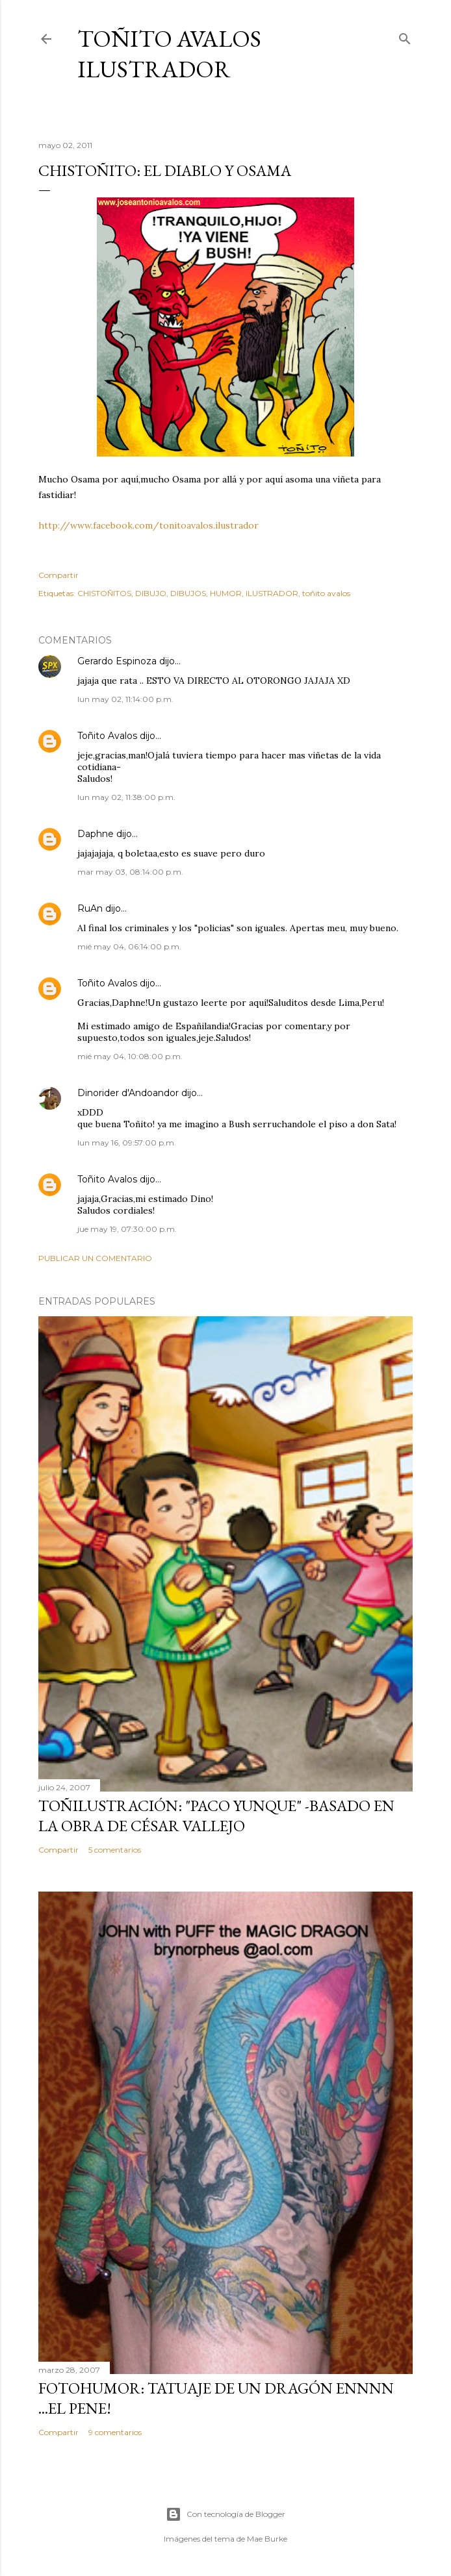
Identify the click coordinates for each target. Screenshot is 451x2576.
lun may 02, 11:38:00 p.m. (126, 797)
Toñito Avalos (107, 736)
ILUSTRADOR (272, 593)
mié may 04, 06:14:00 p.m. (129, 946)
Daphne (95, 834)
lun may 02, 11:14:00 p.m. (125, 699)
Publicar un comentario (95, 1258)
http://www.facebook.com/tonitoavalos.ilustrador (148, 525)
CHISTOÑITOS (104, 593)
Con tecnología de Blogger (225, 2514)
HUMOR (226, 593)
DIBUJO (150, 593)
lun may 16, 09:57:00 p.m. (126, 1142)
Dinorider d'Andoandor (128, 1093)
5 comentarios (114, 1850)
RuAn (90, 908)
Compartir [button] (58, 575)
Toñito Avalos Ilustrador (169, 53)
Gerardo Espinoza (117, 661)
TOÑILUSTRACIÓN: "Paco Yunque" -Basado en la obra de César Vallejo (216, 1815)
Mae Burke (267, 2539)
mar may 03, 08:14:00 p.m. (130, 872)
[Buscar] (405, 36)
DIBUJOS (188, 593)
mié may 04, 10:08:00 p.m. (130, 1056)
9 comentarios (115, 2432)
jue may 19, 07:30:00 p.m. (127, 1229)
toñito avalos (326, 593)
